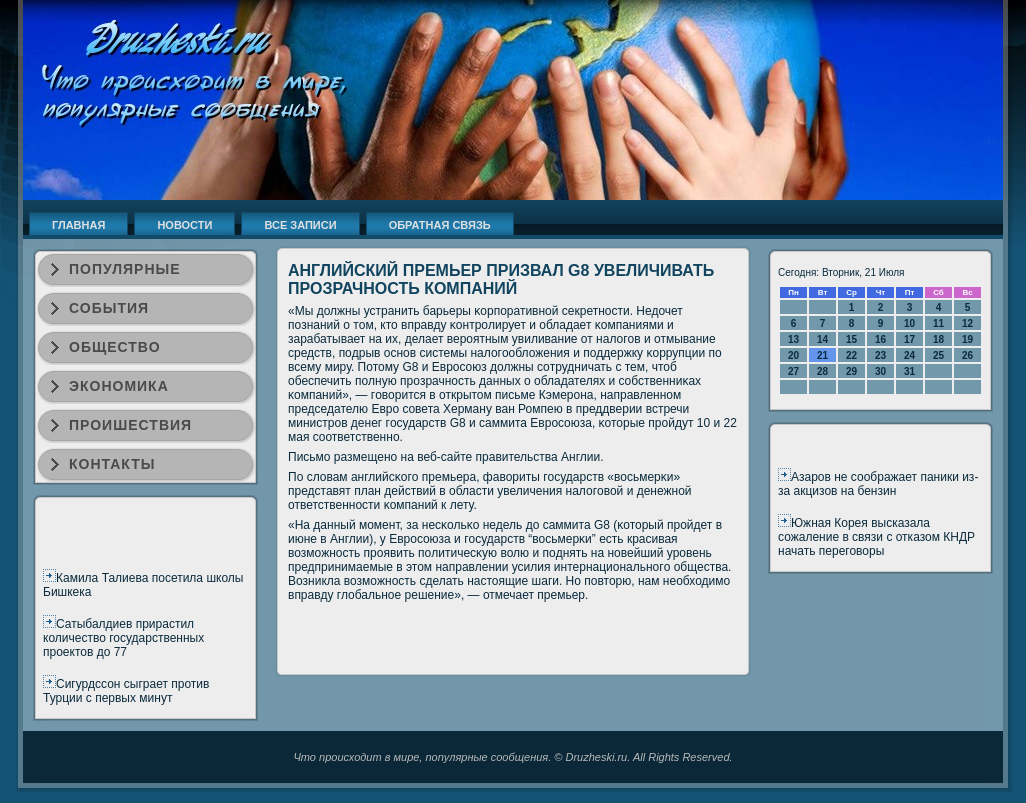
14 (822, 339)
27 (793, 371)
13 (793, 339)
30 (880, 371)
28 (822, 371)
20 (793, 355)
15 (851, 339)
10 (909, 323)
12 (967, 323)
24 (909, 355)
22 (851, 355)
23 (880, 355)
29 (851, 371)
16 (880, 339)
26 (967, 355)
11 (938, 323)
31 (909, 371)
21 (822, 355)
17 (909, 339)
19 (967, 339)
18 (938, 339)
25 (938, 355)
